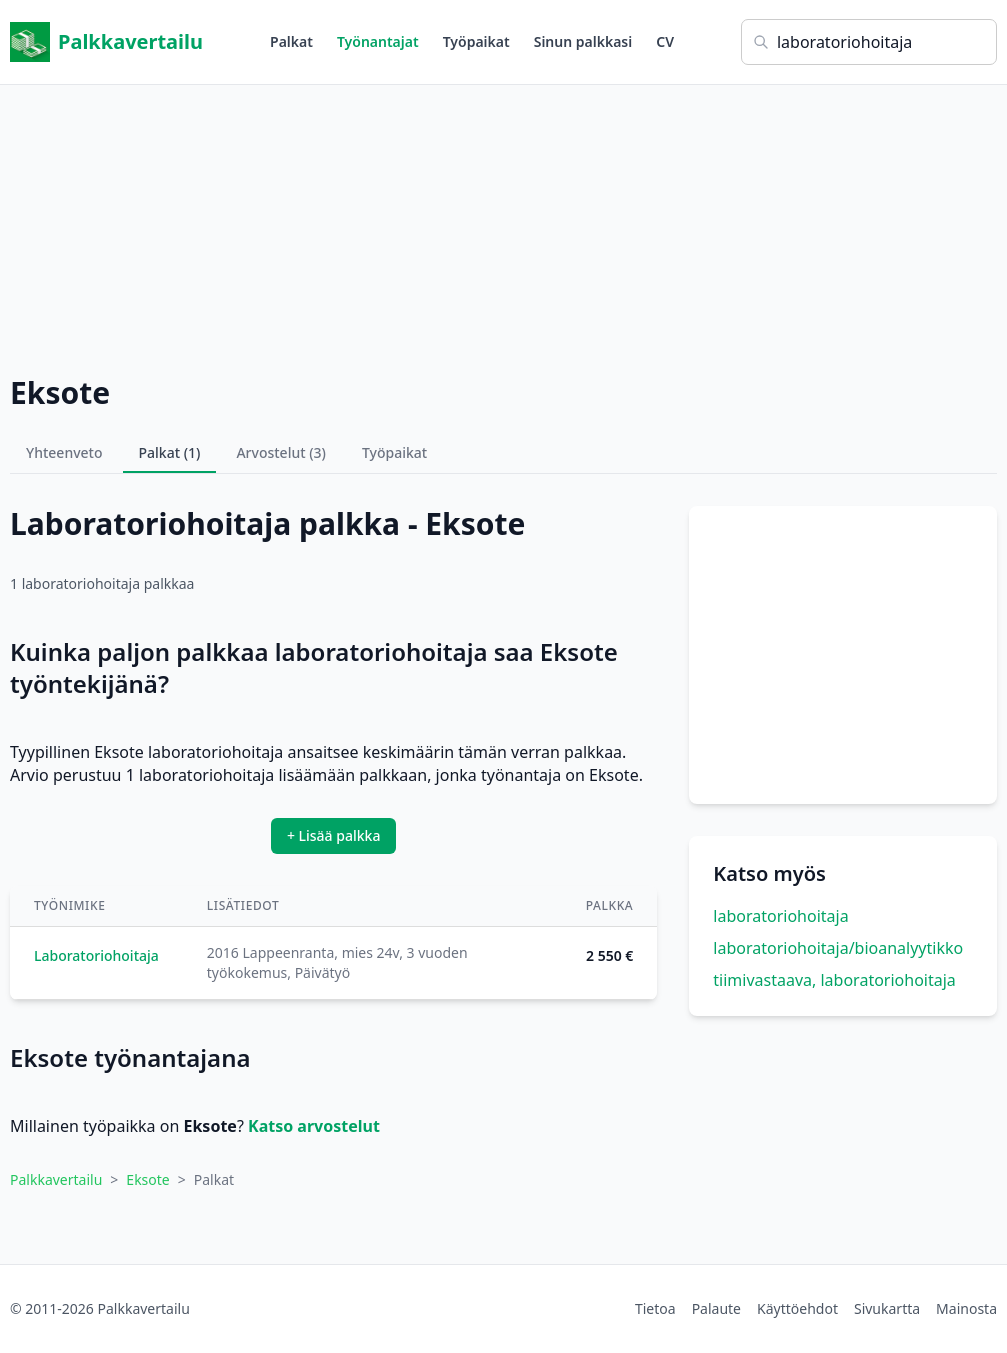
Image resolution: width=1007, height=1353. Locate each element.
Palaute (716, 1308)
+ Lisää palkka (334, 835)
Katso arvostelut (314, 1126)
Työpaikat (476, 41)
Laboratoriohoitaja (96, 955)
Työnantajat (378, 41)
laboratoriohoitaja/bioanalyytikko (838, 948)
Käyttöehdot (797, 1308)
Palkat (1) (170, 452)
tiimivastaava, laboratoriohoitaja (834, 980)
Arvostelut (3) (281, 452)
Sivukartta (887, 1308)
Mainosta (966, 1308)
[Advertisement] (503, 225)
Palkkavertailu (106, 42)
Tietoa (655, 1308)
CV (665, 41)
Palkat (291, 41)
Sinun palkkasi (583, 41)
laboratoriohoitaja (780, 916)
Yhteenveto (64, 452)
